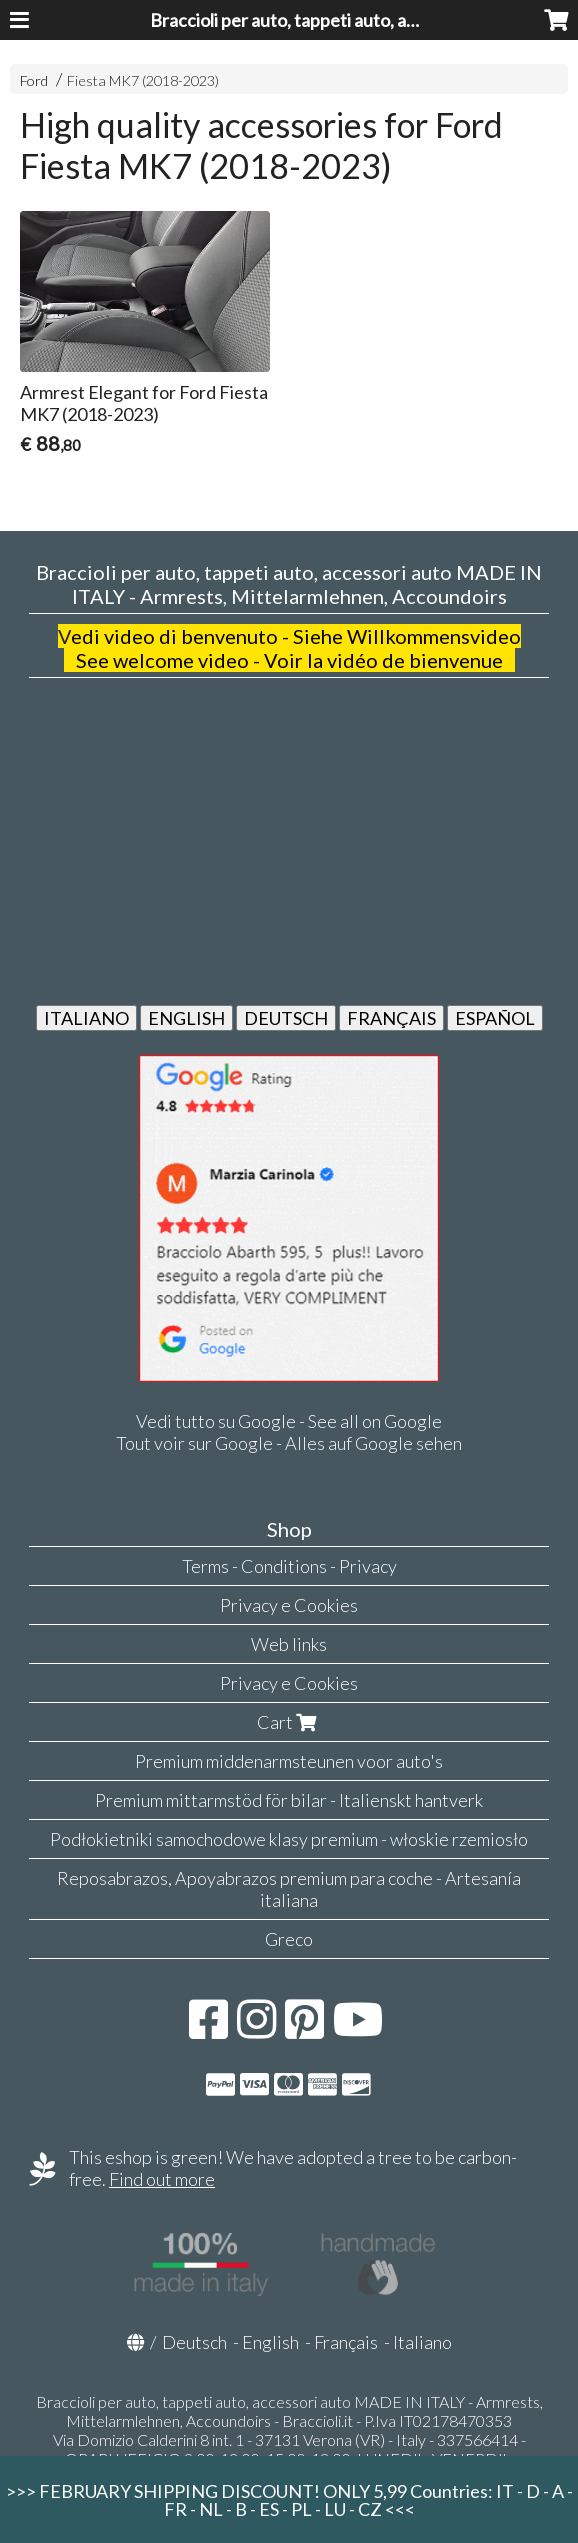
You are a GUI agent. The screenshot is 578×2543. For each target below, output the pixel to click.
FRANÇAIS (391, 1018)
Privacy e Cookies (289, 1605)
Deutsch (194, 2342)
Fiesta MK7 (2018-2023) (143, 80)
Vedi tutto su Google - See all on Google (289, 1421)
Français (346, 2342)
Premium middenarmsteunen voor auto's (289, 1761)
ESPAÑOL (495, 1018)
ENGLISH (186, 1018)
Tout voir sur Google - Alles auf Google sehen (289, 1443)
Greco (289, 1939)
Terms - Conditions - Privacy (289, 1566)
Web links (289, 1644)
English (270, 2342)
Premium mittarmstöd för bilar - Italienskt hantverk (289, 1800)
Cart (289, 1722)
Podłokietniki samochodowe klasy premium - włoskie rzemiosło (289, 1839)
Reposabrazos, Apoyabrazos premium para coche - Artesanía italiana (289, 1889)
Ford (34, 80)
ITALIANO (86, 1018)
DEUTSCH (286, 1018)
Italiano (422, 2342)
